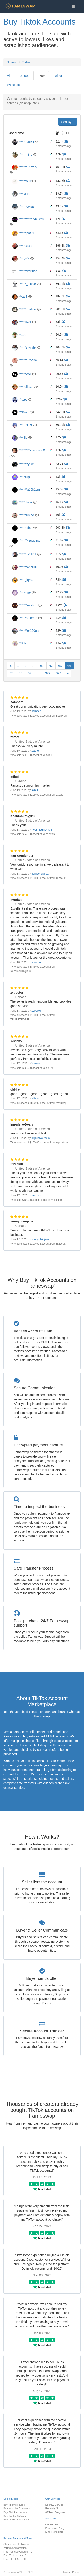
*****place (22, 502)
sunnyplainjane (40, 1239)
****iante (21, 193)
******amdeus (24, 618)
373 (58, 673)
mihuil (35, 790)
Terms (66, 2571)
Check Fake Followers (16, 2544)
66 (20, 673)
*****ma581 (23, 141)
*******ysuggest (26, 540)
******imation (24, 309)
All (9, 75)
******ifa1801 (24, 554)
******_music (24, 284)
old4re (35, 1098)
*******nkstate (24, 605)
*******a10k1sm (26, 489)
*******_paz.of (24, 167)
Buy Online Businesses (16, 2519)
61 (42, 665)
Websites (13, 85)
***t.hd (20, 643)
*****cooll (21, 374)
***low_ (20, 412)
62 (51, 665)
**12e (19, 335)
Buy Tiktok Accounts (15, 2512)
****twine (21, 592)
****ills (19, 437)
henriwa (36, 962)
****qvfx (20, 258)
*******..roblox (24, 360)
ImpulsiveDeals (41, 1138)
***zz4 (19, 296)
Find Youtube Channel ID (17, 2551)
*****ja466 (22, 245)
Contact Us (51, 2524)
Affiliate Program (55, 2512)
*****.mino (22, 154)
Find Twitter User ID (14, 2555)
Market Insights (54, 2531)
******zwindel (24, 347)
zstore (35, 750)
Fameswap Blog (54, 2528)
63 (60, 665)
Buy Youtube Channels (16, 2508)
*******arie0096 (25, 567)
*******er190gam (26, 630)
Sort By (67, 122)
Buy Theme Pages (14, 2504)
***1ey (19, 399)
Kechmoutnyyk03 (42, 829)
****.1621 (21, 322)
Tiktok (26, 62)
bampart (36, 711)
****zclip (21, 477)
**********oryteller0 (28, 219)
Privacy (76, 2571)
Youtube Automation (15, 2547)
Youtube (24, 75)
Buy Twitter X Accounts (16, 2515)
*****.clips (22, 425)
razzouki (36, 1195)
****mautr (21, 181)
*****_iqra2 (22, 580)
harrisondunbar (41, 873)
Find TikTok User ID (14, 2558)
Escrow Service (54, 2504)
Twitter (57, 75)
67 (29, 673)
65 (11, 673)
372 (47, 673)
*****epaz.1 (23, 233)
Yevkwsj (36, 1063)
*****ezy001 (23, 464)
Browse (12, 62)
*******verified (24, 271)
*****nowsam (24, 206)
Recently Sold (53, 2508)
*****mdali (22, 528)
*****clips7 (22, 386)
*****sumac (23, 515)
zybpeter (37, 1010)
